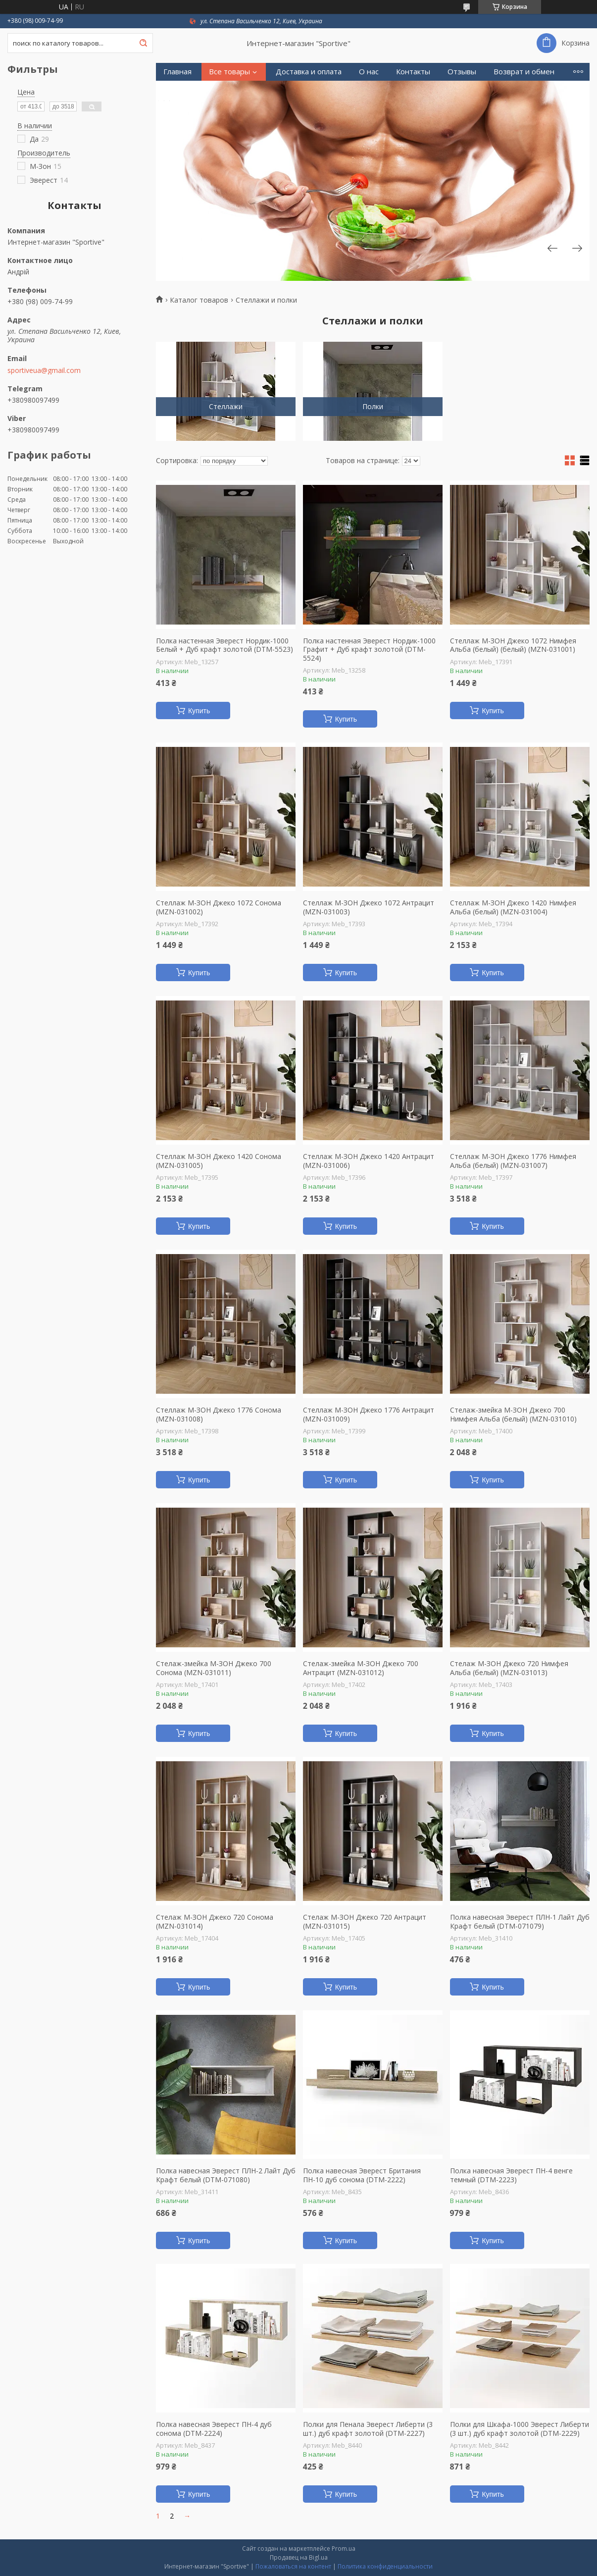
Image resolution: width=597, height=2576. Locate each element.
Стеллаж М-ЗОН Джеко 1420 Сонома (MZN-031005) (218, 1160)
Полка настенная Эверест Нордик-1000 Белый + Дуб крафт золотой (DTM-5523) (224, 645)
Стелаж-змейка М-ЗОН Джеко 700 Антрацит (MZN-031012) (360, 1668)
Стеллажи (226, 406)
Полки (372, 406)
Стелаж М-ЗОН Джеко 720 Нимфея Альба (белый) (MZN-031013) (509, 1668)
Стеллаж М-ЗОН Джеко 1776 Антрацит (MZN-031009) (368, 1414)
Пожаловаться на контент (293, 2566)
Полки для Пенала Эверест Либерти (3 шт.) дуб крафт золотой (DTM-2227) (368, 2428)
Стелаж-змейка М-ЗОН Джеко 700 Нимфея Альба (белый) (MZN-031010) (513, 1414)
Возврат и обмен (524, 71)
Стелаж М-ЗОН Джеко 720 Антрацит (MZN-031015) (364, 1921)
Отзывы (462, 71)
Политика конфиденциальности (385, 2566)
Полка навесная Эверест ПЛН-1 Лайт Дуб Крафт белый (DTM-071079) (520, 1921)
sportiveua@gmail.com (44, 370)
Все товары (229, 71)
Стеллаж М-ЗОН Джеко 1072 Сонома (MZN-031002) (218, 907)
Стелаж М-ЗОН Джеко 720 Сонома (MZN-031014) (214, 1921)
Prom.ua (343, 2548)
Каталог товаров (199, 300)
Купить (199, 711)
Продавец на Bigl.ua (299, 2557)
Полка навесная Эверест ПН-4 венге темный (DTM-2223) (511, 2175)
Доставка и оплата (309, 71)
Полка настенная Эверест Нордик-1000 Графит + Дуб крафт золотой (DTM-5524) (369, 649)
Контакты (413, 71)
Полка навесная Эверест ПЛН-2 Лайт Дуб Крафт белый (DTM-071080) (226, 2175)
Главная (177, 71)
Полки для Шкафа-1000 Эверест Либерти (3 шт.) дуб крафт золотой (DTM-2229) (519, 2428)
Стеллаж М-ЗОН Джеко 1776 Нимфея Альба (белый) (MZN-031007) (513, 1160)
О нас (369, 71)
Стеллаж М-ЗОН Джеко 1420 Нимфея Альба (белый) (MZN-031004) (513, 907)
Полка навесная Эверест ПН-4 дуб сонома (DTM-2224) (214, 2428)
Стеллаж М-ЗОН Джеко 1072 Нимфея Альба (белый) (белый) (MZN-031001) (513, 645)
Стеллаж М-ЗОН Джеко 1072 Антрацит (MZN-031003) (368, 907)
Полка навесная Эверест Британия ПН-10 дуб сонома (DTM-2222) (362, 2175)
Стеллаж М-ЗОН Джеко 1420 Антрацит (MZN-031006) (368, 1160)
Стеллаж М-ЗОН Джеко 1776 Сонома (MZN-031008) (218, 1414)
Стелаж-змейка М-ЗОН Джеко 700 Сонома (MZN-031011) (213, 1668)
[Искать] (143, 43)
